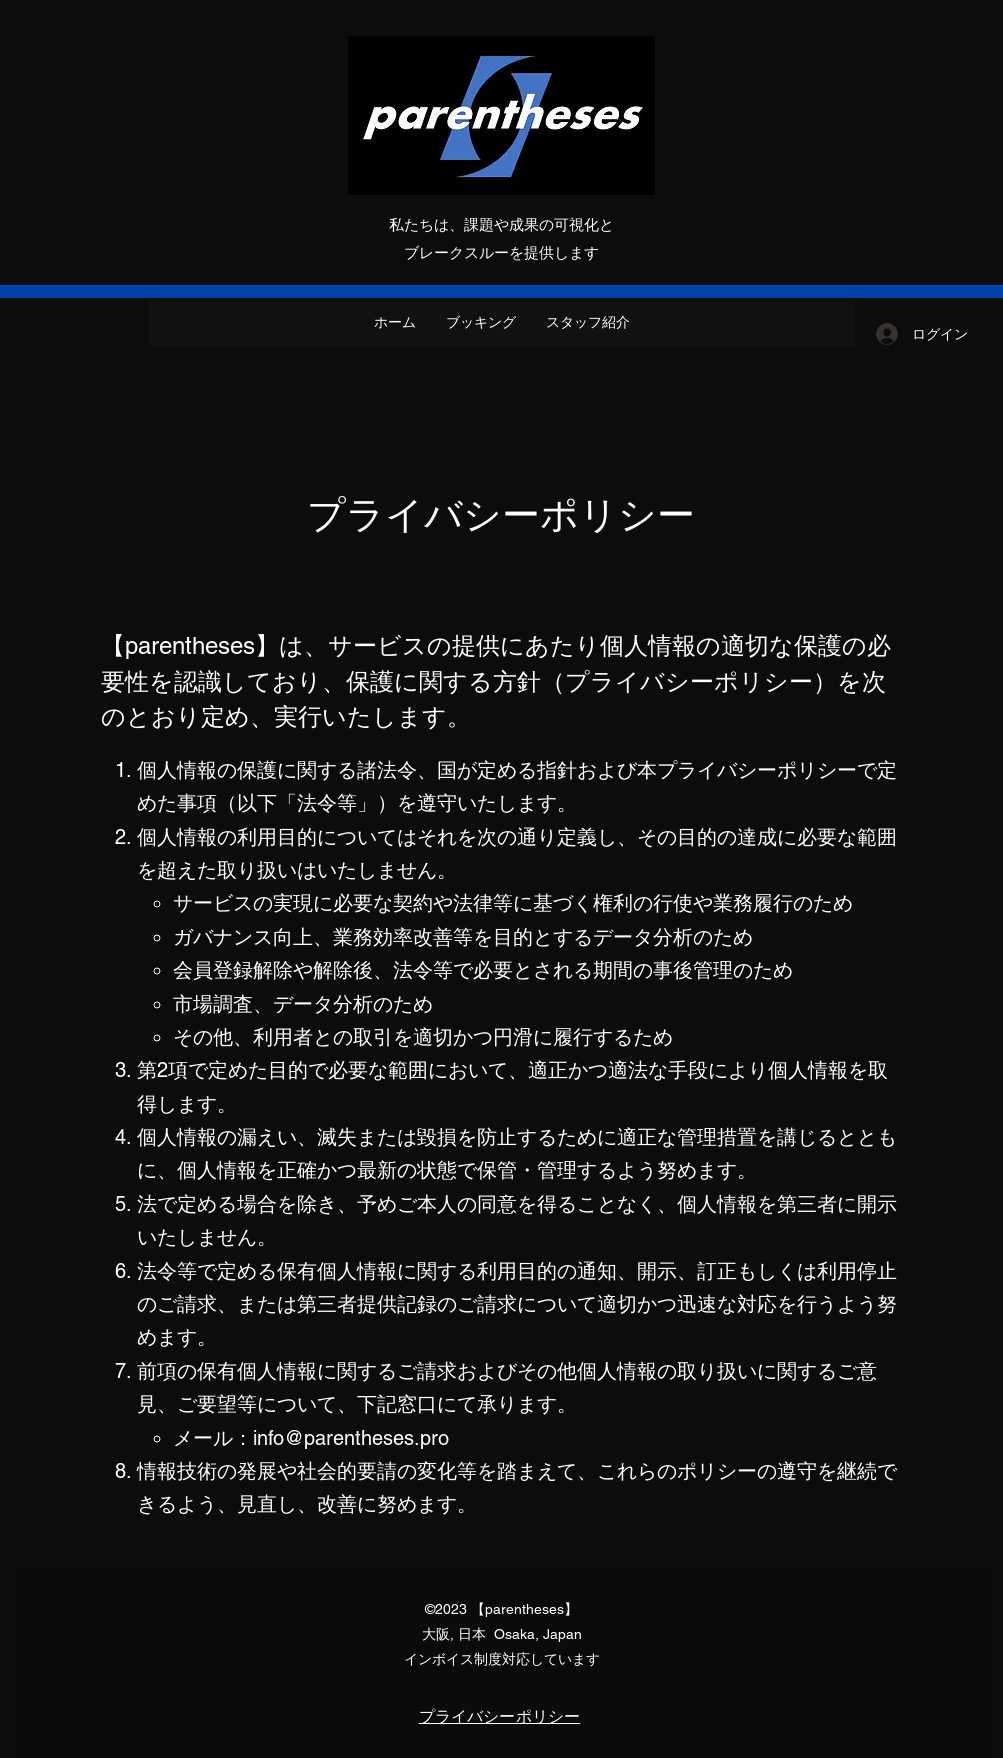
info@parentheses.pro (351, 1438)
